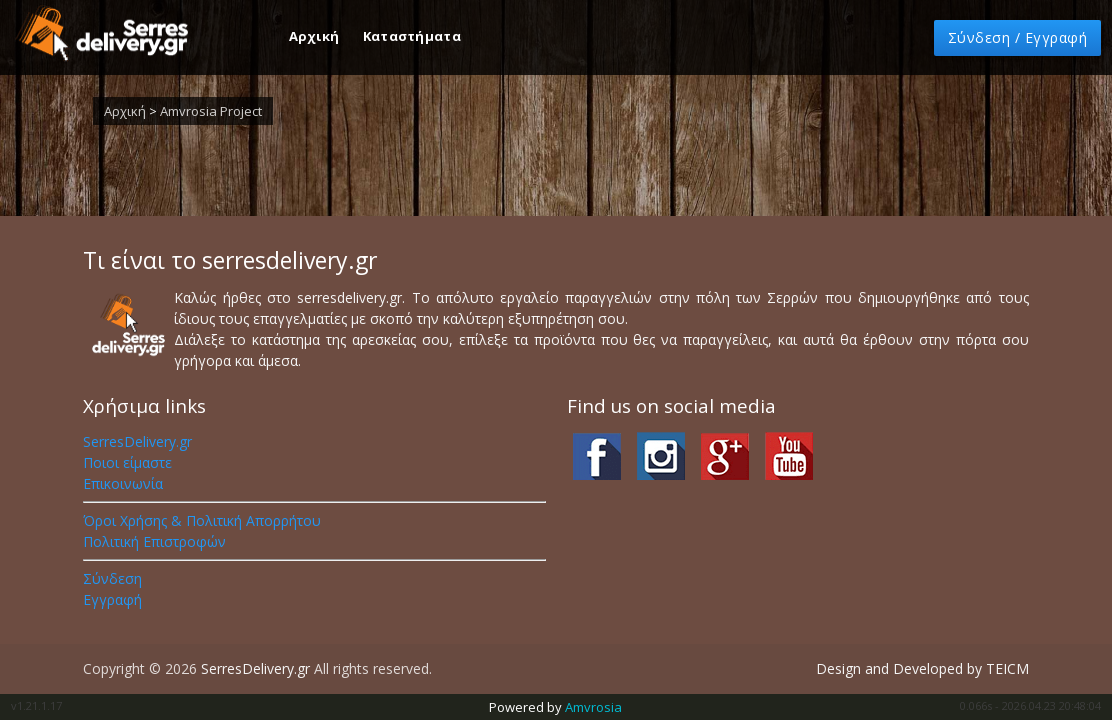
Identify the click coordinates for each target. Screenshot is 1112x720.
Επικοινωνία (123, 483)
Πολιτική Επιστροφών (154, 541)
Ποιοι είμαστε (127, 462)
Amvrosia (593, 707)
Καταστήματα (412, 36)
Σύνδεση (112, 578)
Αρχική (316, 36)
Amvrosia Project (211, 111)
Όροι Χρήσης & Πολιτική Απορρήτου (202, 520)
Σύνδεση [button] (1018, 37)
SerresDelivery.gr (137, 441)
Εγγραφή (112, 599)
